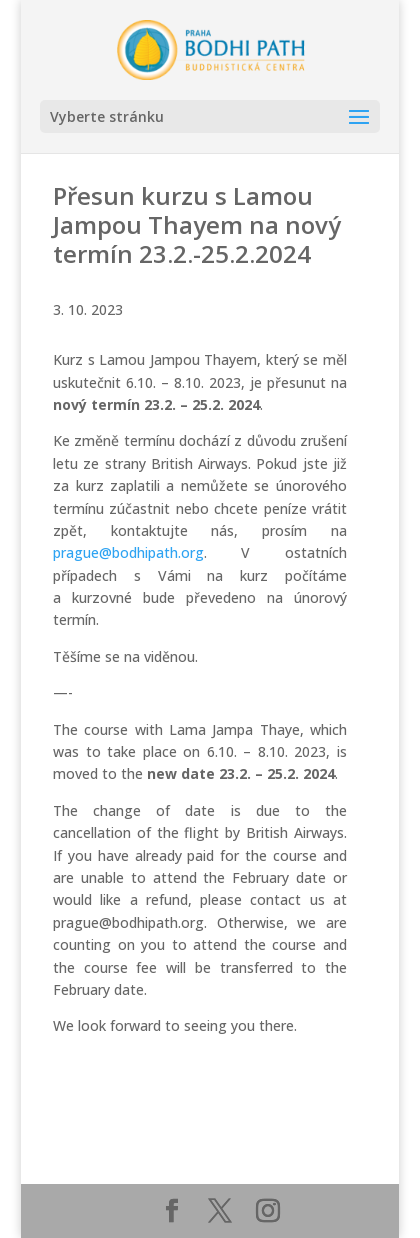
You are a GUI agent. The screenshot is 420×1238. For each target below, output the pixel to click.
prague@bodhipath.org (128, 552)
